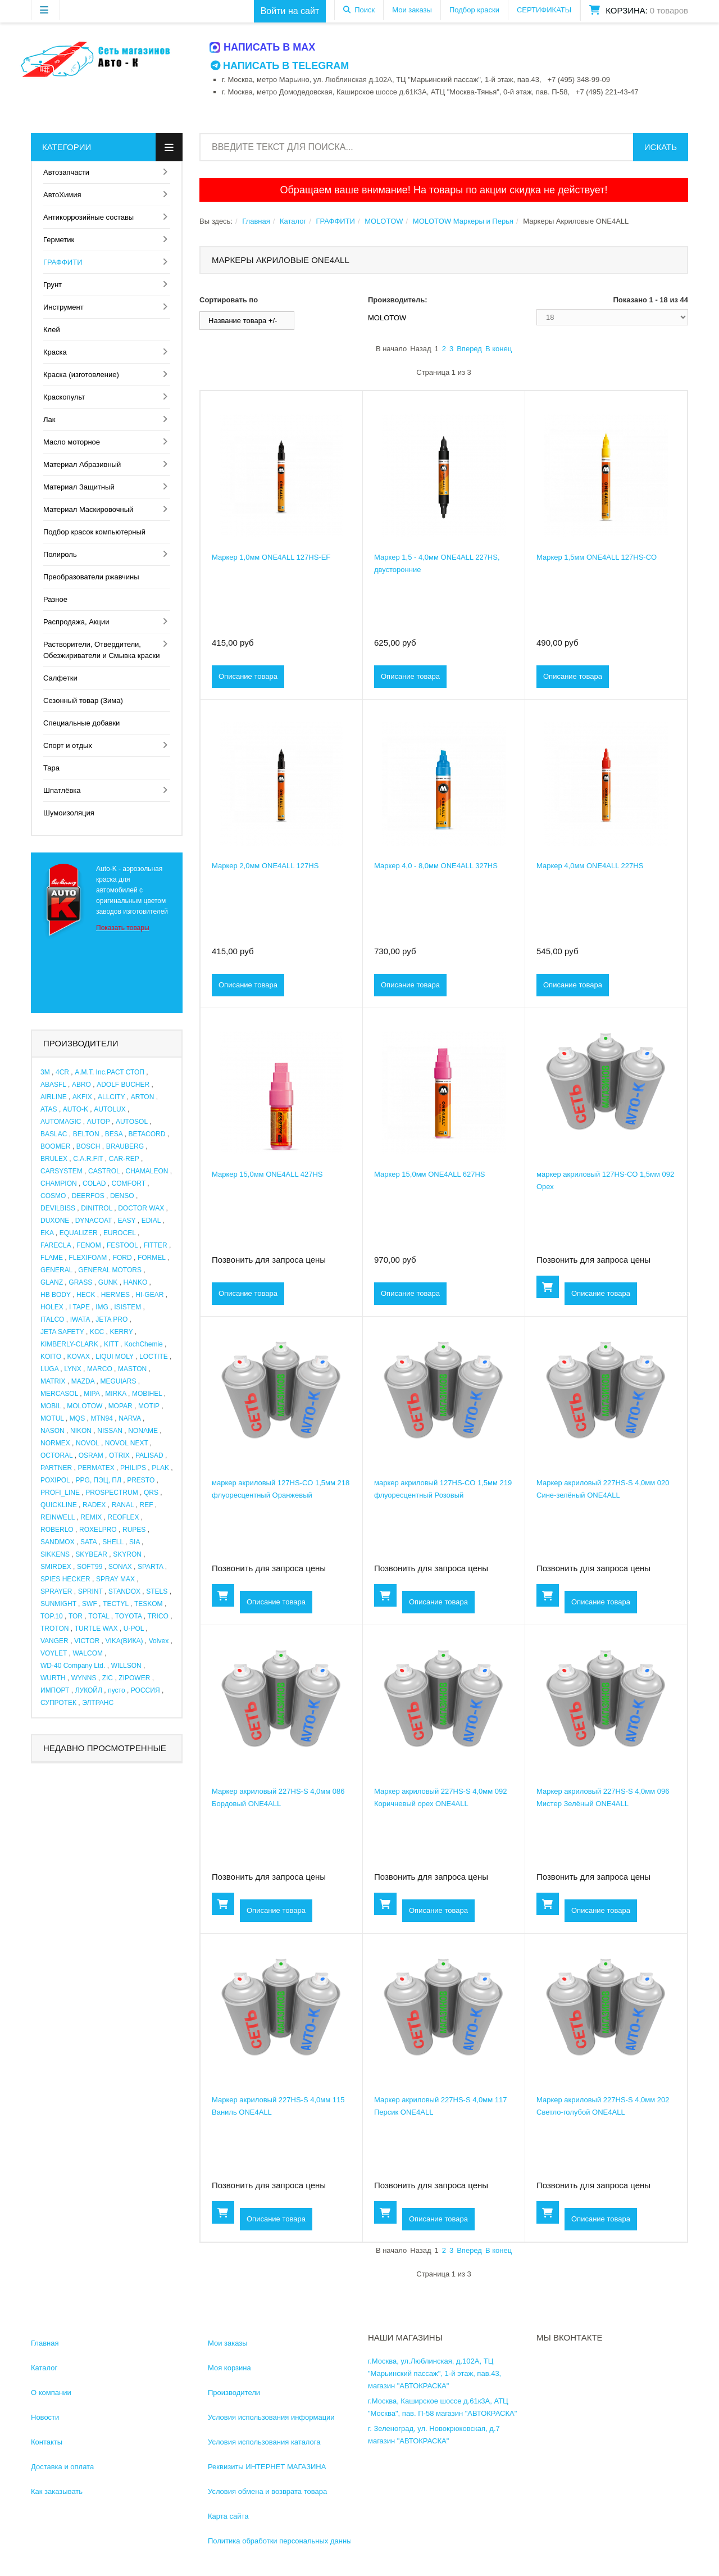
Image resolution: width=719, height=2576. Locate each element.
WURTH (52, 1678)
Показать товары (122, 928)
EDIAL (151, 1220)
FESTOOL (122, 1245)
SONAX (120, 1567)
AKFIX (82, 1097)
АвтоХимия (62, 195)
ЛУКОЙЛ (88, 1690)
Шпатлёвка (62, 790)
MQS (77, 1418)
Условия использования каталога (264, 2442)
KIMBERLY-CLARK (69, 1344)
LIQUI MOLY (114, 1356)
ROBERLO (57, 1530)
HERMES (115, 1295)
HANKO (136, 1282)
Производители (234, 2392)
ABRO (81, 1085)
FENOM (88, 1245)
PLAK (160, 1468)
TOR (76, 1616)
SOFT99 (89, 1567)
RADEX (94, 1505)
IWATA (80, 1319)
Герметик (58, 239)
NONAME (143, 1431)
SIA (134, 1542)
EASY (127, 1220)
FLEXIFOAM (88, 1258)
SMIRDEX (55, 1567)
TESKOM (148, 1604)
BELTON (86, 1134)
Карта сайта (228, 2516)
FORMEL (152, 1258)
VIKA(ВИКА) (124, 1641)
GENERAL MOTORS (110, 1270)
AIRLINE (53, 1097)
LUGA (49, 1369)
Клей (51, 329)
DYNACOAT (93, 1220)
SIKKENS (55, 1554)
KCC (97, 1332)
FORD (122, 1258)
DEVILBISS (57, 1208)
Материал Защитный (79, 487)
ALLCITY (111, 1097)
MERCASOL (59, 1394)
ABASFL (53, 1085)
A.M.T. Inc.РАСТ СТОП (109, 1072)
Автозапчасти (66, 172)
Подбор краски (474, 10)
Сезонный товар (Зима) (83, 700)
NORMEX (55, 1443)
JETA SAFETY (62, 1332)
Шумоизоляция (68, 813)
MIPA (91, 1394)
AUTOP (98, 1122)
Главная (256, 221)
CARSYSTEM (61, 1171)
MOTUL (52, 1418)
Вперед (469, 348)
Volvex (159, 1641)
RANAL (123, 1505)
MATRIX (52, 1381)
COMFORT (128, 1183)
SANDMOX (57, 1542)
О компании (51, 2392)
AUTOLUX (109, 1109)
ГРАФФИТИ (62, 262)
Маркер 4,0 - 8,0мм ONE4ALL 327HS (436, 865)
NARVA (130, 1418)
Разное (55, 599)
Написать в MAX (263, 47)
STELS (156, 1591)
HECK (85, 1295)
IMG (101, 1307)
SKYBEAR (91, 1554)
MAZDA (82, 1381)
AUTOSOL (132, 1122)
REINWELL (57, 1517)
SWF (89, 1604)
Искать (660, 147)
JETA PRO (111, 1319)
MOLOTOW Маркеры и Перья (463, 221)
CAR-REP (124, 1159)
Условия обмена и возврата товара (267, 2491)
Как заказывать (57, 2491)
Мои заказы (412, 10)
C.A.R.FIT (88, 1159)
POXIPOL (55, 1480)
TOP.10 (51, 1616)
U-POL (134, 1628)
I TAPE (79, 1307)
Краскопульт (64, 397)
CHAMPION (58, 1183)
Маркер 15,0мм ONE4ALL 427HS (267, 1174)
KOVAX (78, 1356)
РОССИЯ (145, 1690)
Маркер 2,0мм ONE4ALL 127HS (265, 865)
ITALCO (52, 1319)
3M (45, 1072)
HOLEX (51, 1307)
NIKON (81, 1431)
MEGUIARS (118, 1381)
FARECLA (55, 1245)
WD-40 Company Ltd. (72, 1666)
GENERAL (56, 1270)
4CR (62, 1072)
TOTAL (98, 1616)
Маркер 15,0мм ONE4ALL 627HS (429, 1174)
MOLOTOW (84, 1406)
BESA (113, 1134)
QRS (151, 1492)
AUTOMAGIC (60, 1122)
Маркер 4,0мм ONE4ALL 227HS (589, 865)
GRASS (80, 1282)
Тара (51, 768)
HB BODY (55, 1295)
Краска (55, 352)
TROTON (54, 1628)
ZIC (107, 1678)
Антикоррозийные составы (88, 217)
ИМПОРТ (54, 1690)
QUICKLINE (58, 1505)
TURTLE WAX (96, 1628)
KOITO (50, 1356)
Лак (49, 419)
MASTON (132, 1369)
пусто (116, 1690)
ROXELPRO (98, 1530)
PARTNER (56, 1468)
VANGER (54, 1641)
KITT (111, 1344)
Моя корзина (229, 2368)
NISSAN (109, 1431)
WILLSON (126, 1666)
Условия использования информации (271, 2417)
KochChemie (143, 1344)
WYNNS (84, 1678)
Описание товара (248, 676)
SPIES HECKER (65, 1579)
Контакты (46, 2442)
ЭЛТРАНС (97, 1703)
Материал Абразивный (82, 464)
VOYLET (53, 1653)
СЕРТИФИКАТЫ (544, 10)
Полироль (60, 554)
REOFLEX (123, 1517)
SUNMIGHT (58, 1604)
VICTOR (86, 1641)
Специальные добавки (81, 723)
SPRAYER (56, 1591)
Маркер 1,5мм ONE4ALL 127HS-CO (596, 557)
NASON (52, 1431)
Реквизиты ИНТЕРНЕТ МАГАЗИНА (267, 2466)
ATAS (48, 1109)
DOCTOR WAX (141, 1208)
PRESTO (140, 1480)
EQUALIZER (79, 1233)
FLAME (51, 1258)
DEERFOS (88, 1196)
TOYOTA (128, 1616)
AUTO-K (75, 1109)
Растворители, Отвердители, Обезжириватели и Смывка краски (101, 650)
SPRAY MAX (115, 1579)
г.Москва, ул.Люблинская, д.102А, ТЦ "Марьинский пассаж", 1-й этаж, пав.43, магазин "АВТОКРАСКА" (434, 2373)
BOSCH (88, 1146)
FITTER (155, 1245)
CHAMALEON (147, 1171)
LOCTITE (153, 1356)
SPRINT (90, 1591)
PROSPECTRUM (111, 1492)
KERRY (121, 1332)
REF (146, 1505)
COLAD (94, 1183)
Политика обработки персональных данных (282, 2541)
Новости (45, 2417)
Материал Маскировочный (88, 509)
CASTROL (104, 1171)
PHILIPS (133, 1468)
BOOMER (55, 1146)
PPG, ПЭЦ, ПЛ (98, 1480)
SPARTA (150, 1567)
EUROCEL (119, 1233)
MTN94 (102, 1418)
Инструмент (63, 307)
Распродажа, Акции (76, 622)
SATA (88, 1542)
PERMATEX (96, 1468)
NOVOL (87, 1443)
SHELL (113, 1542)
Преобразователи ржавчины (91, 577)
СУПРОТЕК (58, 1703)
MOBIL (50, 1406)
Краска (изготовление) (81, 374)
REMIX (91, 1517)
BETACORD (147, 1134)
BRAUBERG (125, 1146)
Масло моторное (71, 442)
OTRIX (119, 1455)
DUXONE (54, 1220)
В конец (498, 348)
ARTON (142, 1097)
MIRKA (115, 1394)
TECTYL (116, 1604)
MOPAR (120, 1406)
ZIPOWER (134, 1678)
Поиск (364, 10)
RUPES (133, 1530)
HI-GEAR (149, 1295)
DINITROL (96, 1208)
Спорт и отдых (67, 745)
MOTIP (149, 1406)
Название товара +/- (242, 320)
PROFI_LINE (60, 1492)
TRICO (158, 1616)
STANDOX (124, 1591)
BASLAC (53, 1134)
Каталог (293, 221)
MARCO (99, 1369)
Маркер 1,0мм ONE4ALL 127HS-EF (271, 557)
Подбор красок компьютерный (94, 532)
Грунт (52, 284)
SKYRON (127, 1554)
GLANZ (51, 1282)
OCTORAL (56, 1455)
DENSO (122, 1196)
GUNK (108, 1282)
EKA (46, 1233)
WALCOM (87, 1653)
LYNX (72, 1369)
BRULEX (53, 1159)
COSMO (53, 1196)
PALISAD (149, 1455)
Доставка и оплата (62, 2466)
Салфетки (60, 678)
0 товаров (669, 10)
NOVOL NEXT (126, 1443)
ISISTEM (127, 1307)
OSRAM (91, 1455)
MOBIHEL (147, 1394)
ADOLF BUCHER (123, 1085)
